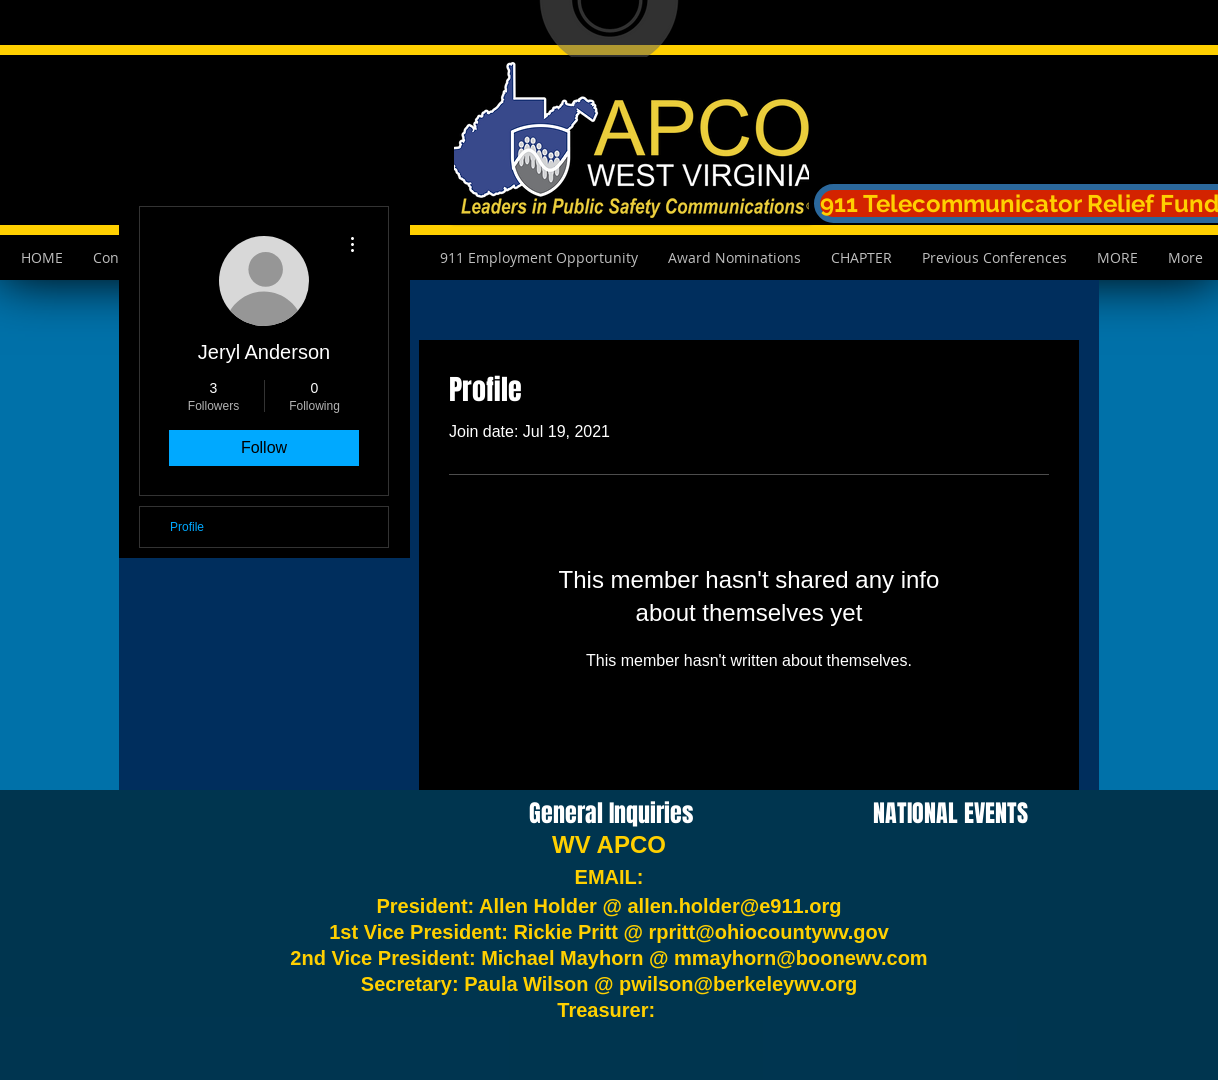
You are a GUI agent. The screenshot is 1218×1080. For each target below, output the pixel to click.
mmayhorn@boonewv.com (801, 958)
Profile (187, 527)
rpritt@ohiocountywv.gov (769, 932)
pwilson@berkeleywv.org (738, 984)
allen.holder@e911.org (735, 906)
